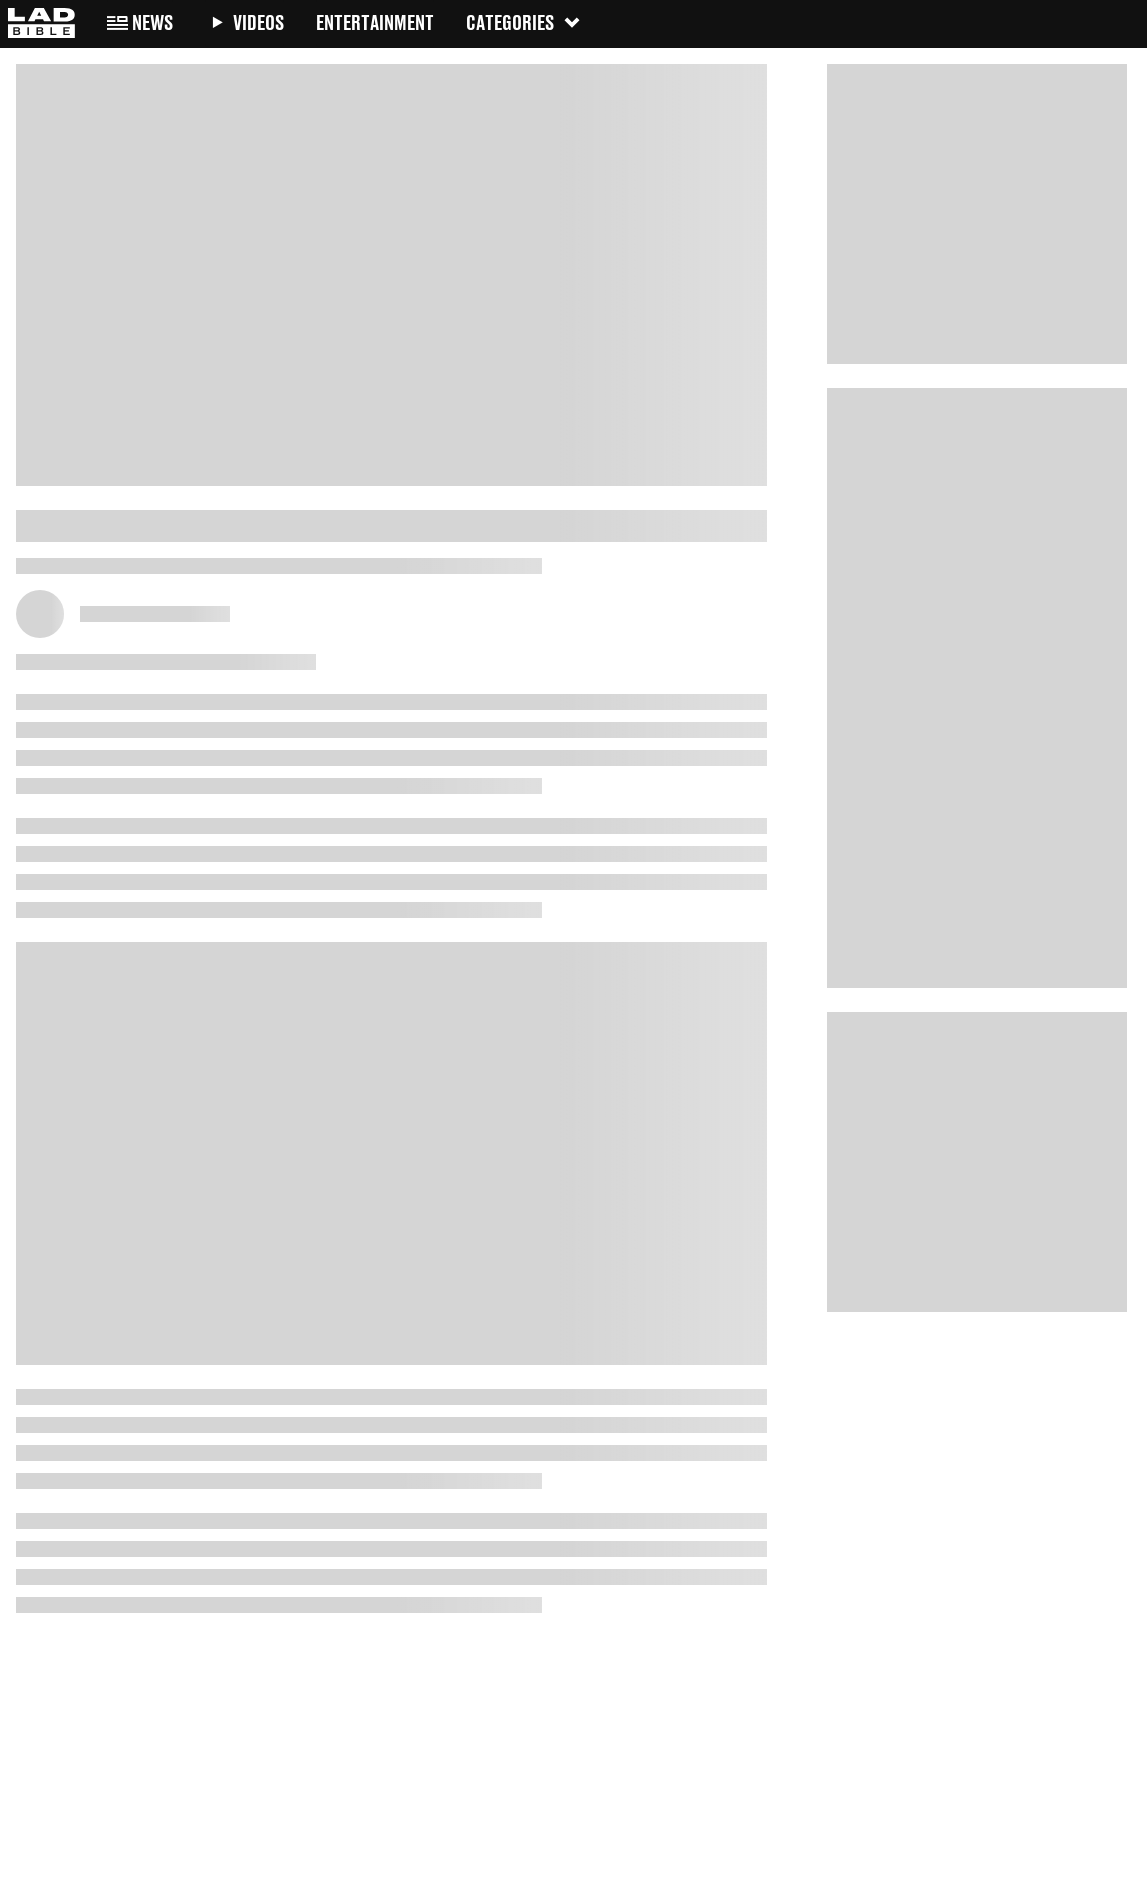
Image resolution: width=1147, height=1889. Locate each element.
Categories (524, 22)
